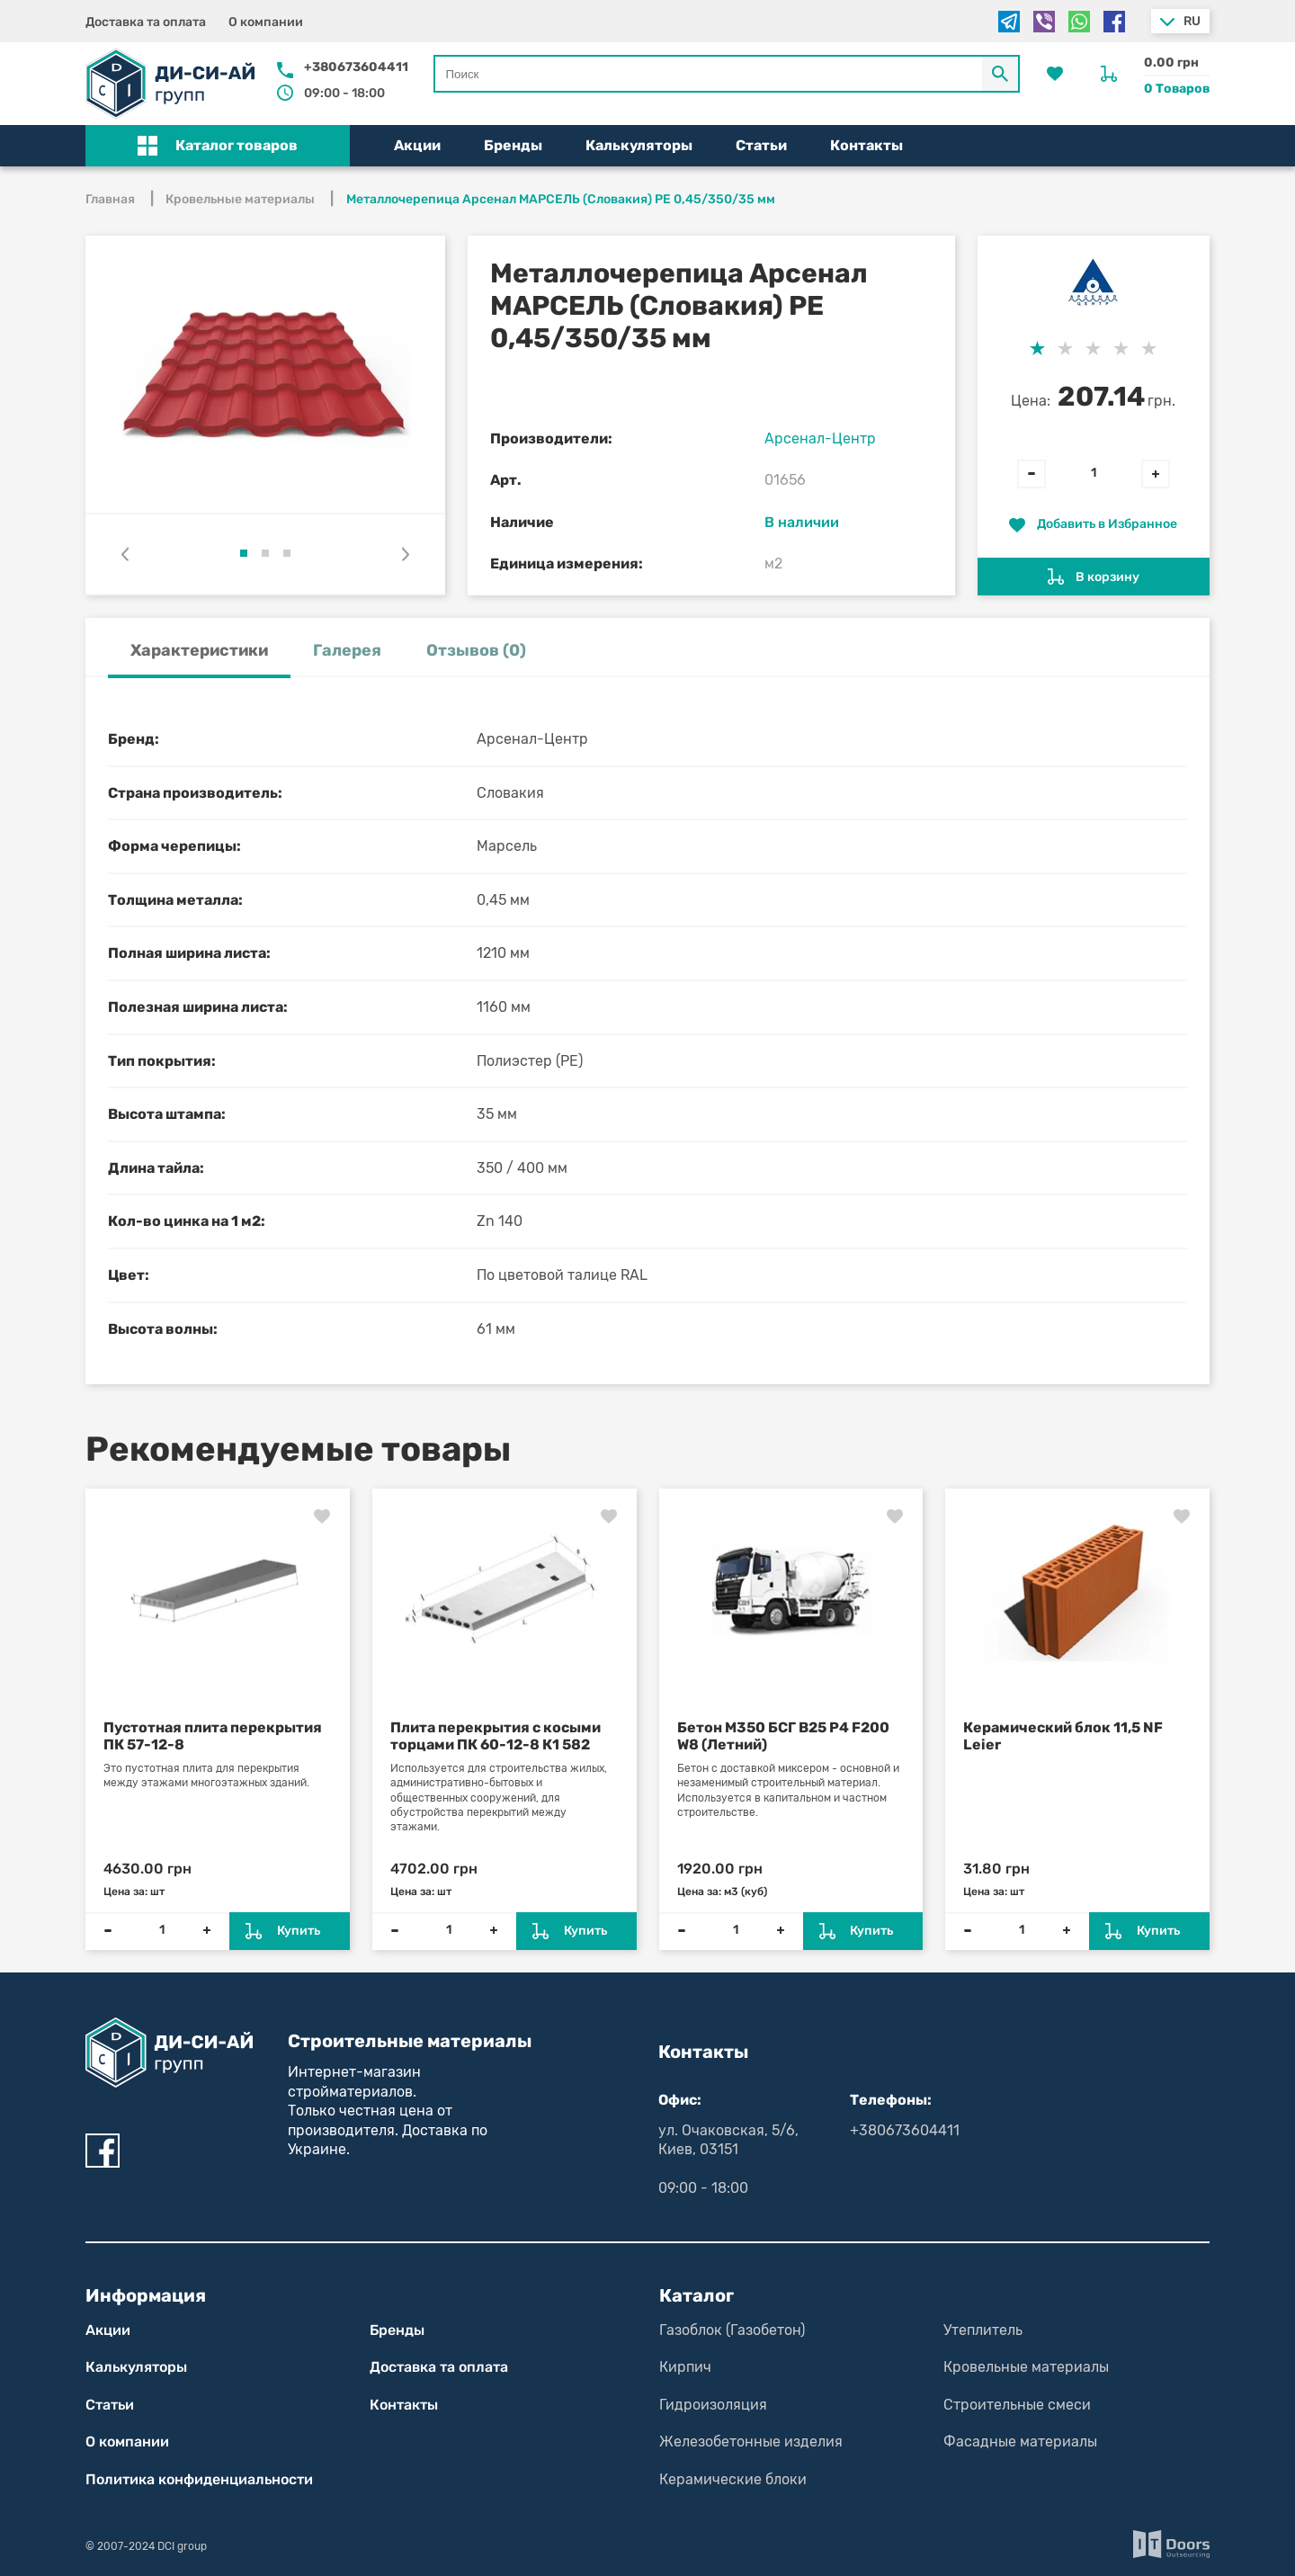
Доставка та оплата (145, 22)
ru (1192, 21)
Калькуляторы (638, 145)
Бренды (513, 145)
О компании (265, 22)
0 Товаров (1177, 88)
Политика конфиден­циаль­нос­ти (199, 2479)
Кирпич (685, 2366)
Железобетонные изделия (751, 2441)
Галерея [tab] (347, 650)
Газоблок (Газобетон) (732, 2330)
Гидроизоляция (713, 2404)
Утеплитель (983, 2330)
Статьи (761, 145)
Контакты (866, 145)
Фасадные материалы (1020, 2441)
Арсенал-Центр (820, 438)
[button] (217, 145)
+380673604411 (356, 67)
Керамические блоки (733, 2479)
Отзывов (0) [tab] (476, 650)
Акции (417, 145)
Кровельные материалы (1026, 2366)
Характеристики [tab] (199, 650)
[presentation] (125, 554)
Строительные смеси (1017, 2404)
